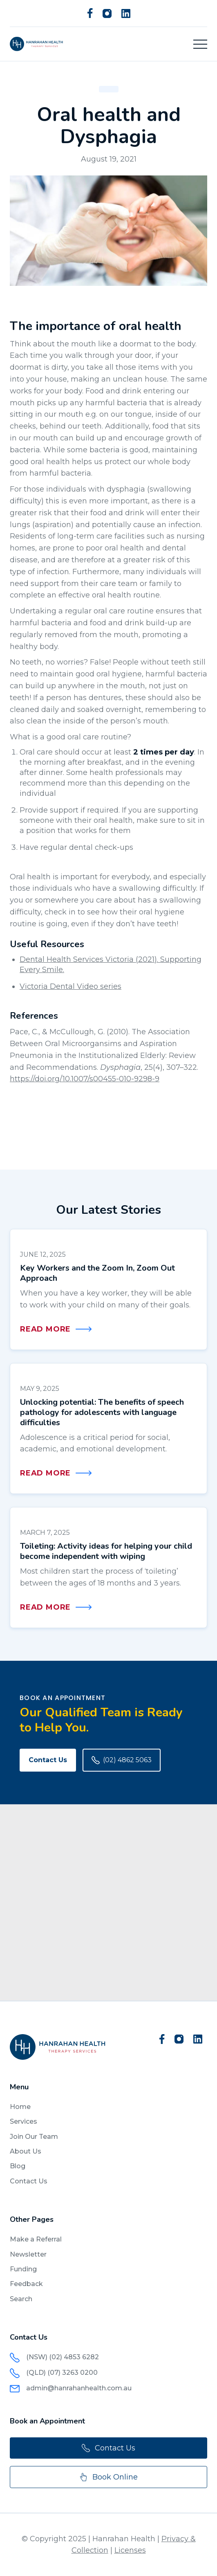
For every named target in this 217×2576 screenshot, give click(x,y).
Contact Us (48, 1760)
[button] (200, 44)
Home (20, 2107)
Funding (23, 2269)
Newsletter (28, 2254)
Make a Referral (36, 2239)
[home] (36, 44)
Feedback (26, 2284)
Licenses (130, 2550)
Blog (17, 2166)
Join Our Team (34, 2136)
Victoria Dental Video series (70, 986)
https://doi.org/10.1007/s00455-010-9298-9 (84, 1078)
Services (23, 2121)
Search (21, 2299)
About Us (25, 2151)
